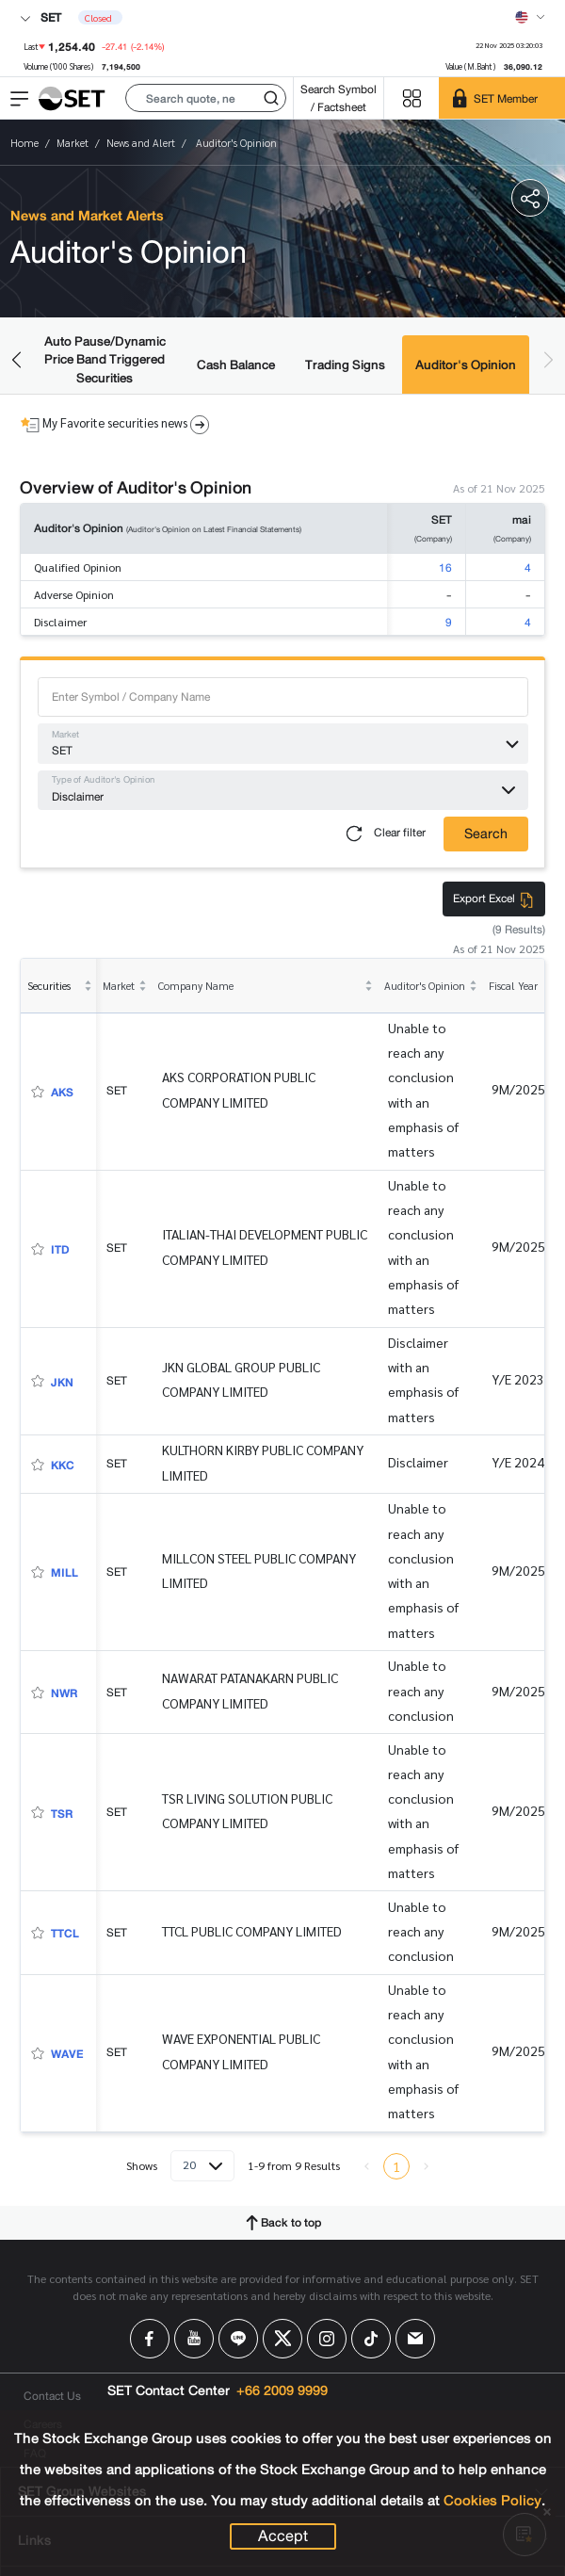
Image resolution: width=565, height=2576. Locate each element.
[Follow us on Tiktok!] (371, 2338)
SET (40, 17)
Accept (283, 2536)
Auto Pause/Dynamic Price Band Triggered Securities (105, 360)
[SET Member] (502, 98)
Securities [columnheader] (49, 986)
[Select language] (530, 17)
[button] (205, 98)
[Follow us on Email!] (415, 2338)
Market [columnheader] (119, 986)
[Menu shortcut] (411, 98)
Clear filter (382, 834)
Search (486, 834)
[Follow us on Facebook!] (149, 2338)
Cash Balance (236, 365)
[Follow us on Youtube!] (194, 2338)
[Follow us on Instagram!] (326, 2338)
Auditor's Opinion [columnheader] (424, 986)
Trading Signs (345, 365)
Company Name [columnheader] (196, 986)
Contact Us (52, 2396)
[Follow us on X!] (282, 2338)
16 (445, 567)
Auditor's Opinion (465, 365)
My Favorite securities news (115, 424)
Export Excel (494, 898)
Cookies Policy (492, 2500)
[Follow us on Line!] (238, 2338)
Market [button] (65, 734)
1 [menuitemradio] (396, 2166)
